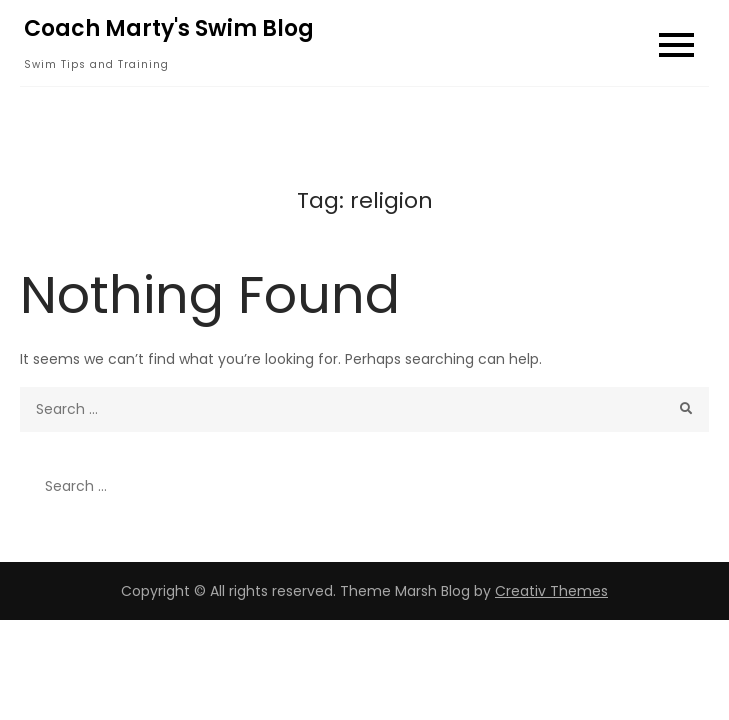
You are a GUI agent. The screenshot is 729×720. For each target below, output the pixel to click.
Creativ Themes (551, 591)
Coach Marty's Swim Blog (169, 28)
